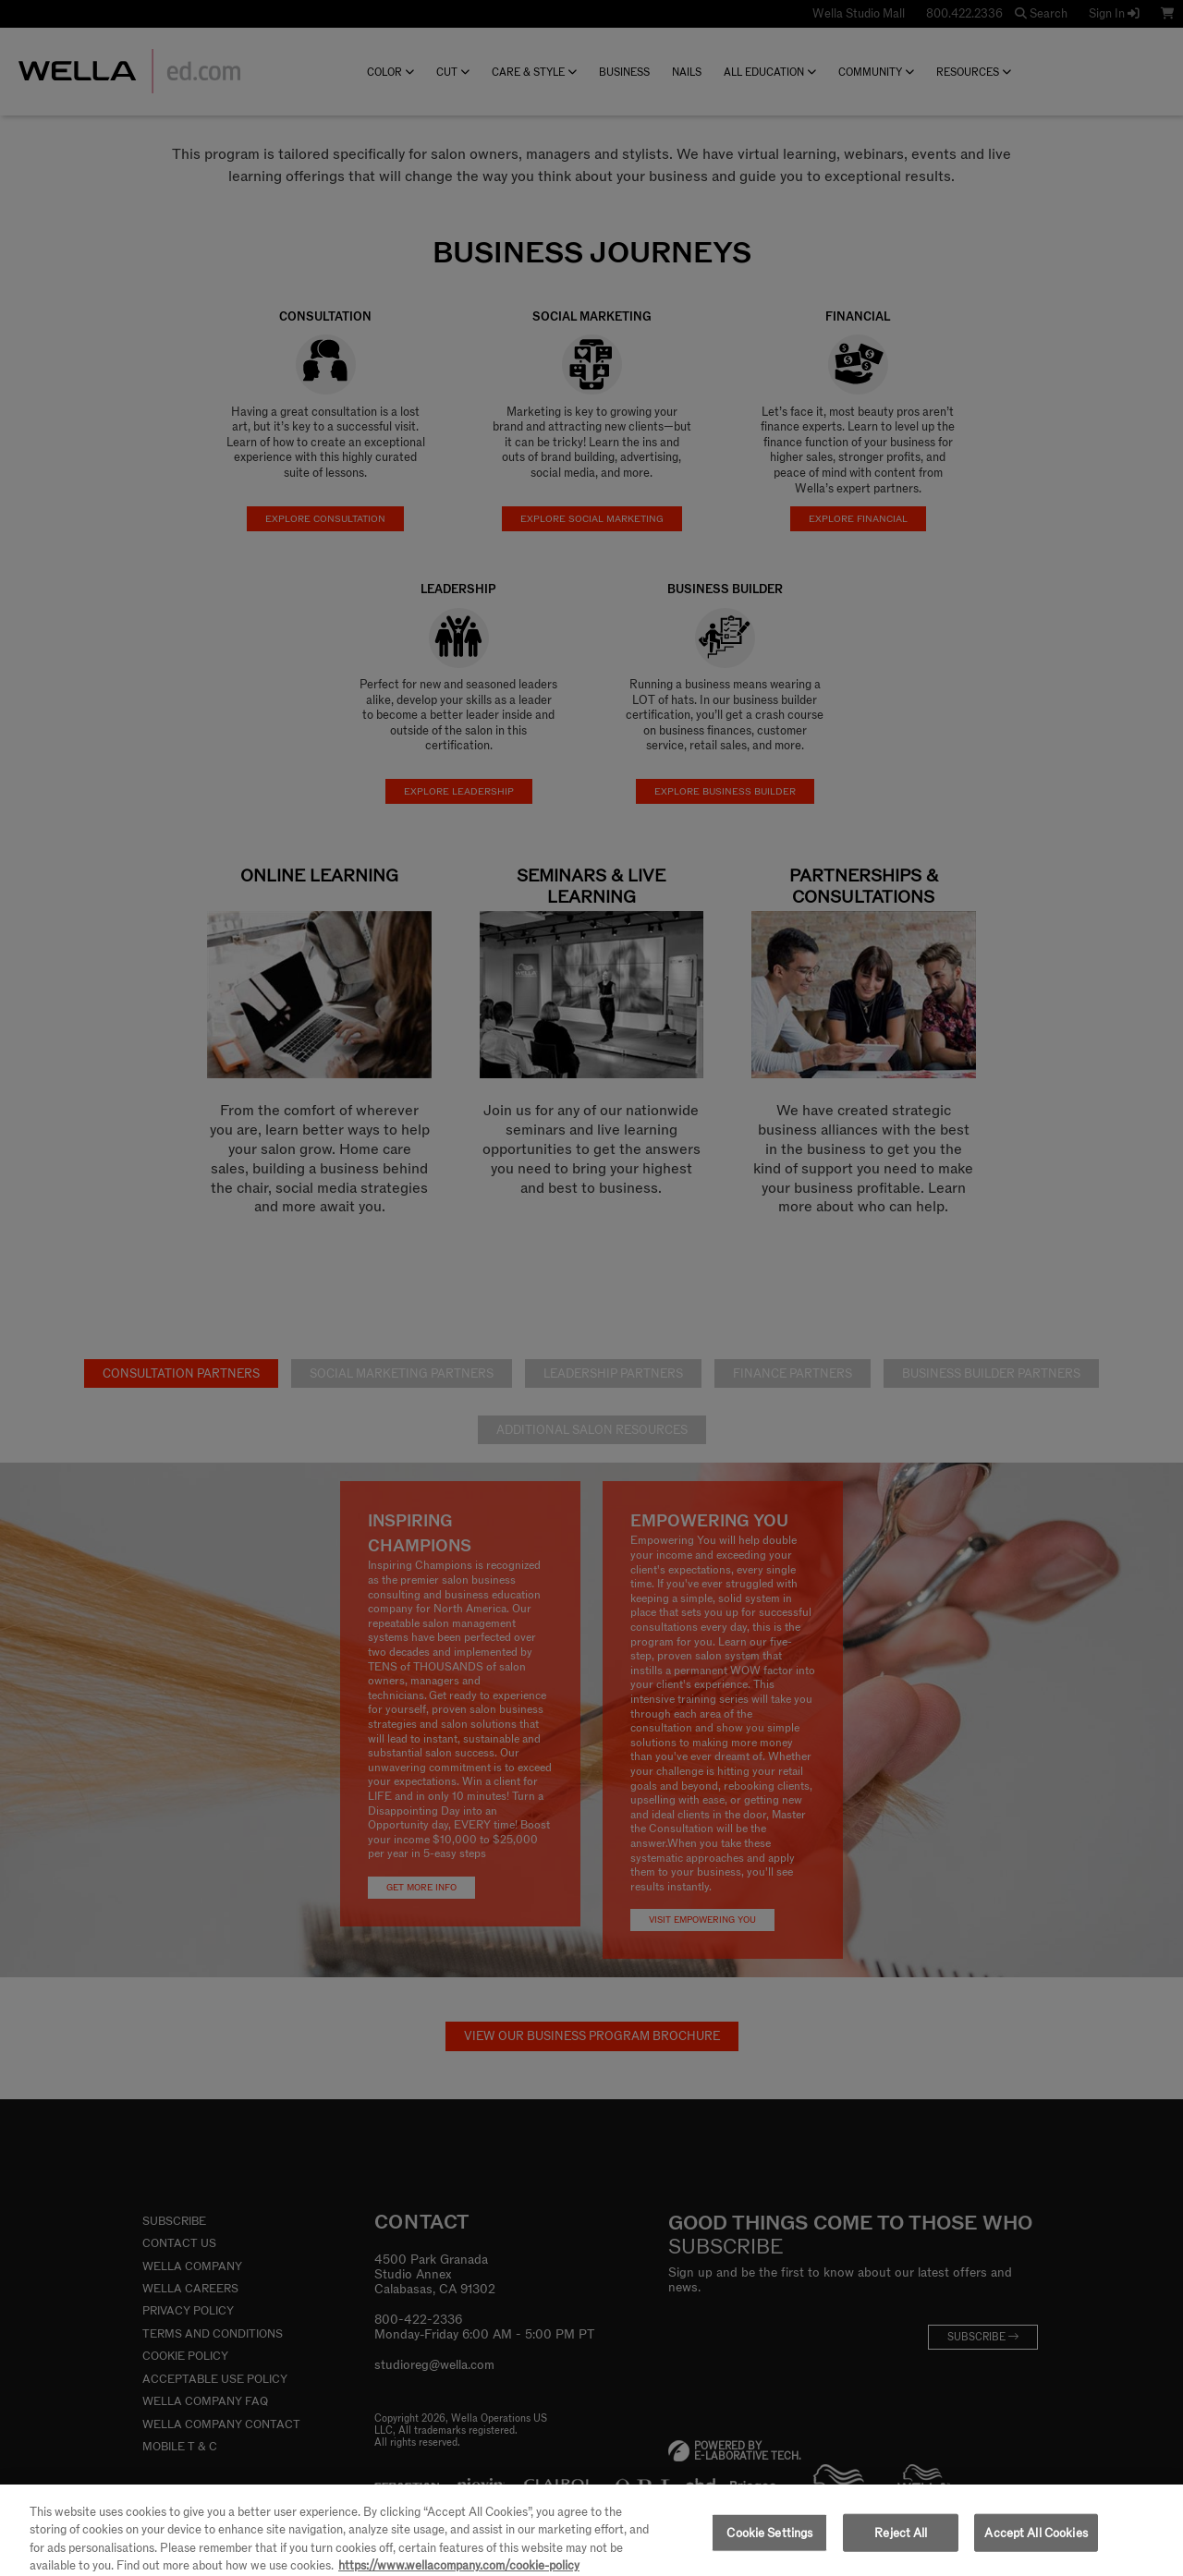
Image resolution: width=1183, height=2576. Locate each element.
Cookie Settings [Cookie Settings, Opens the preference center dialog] (769, 2544)
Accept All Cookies (1035, 2544)
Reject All (900, 2544)
